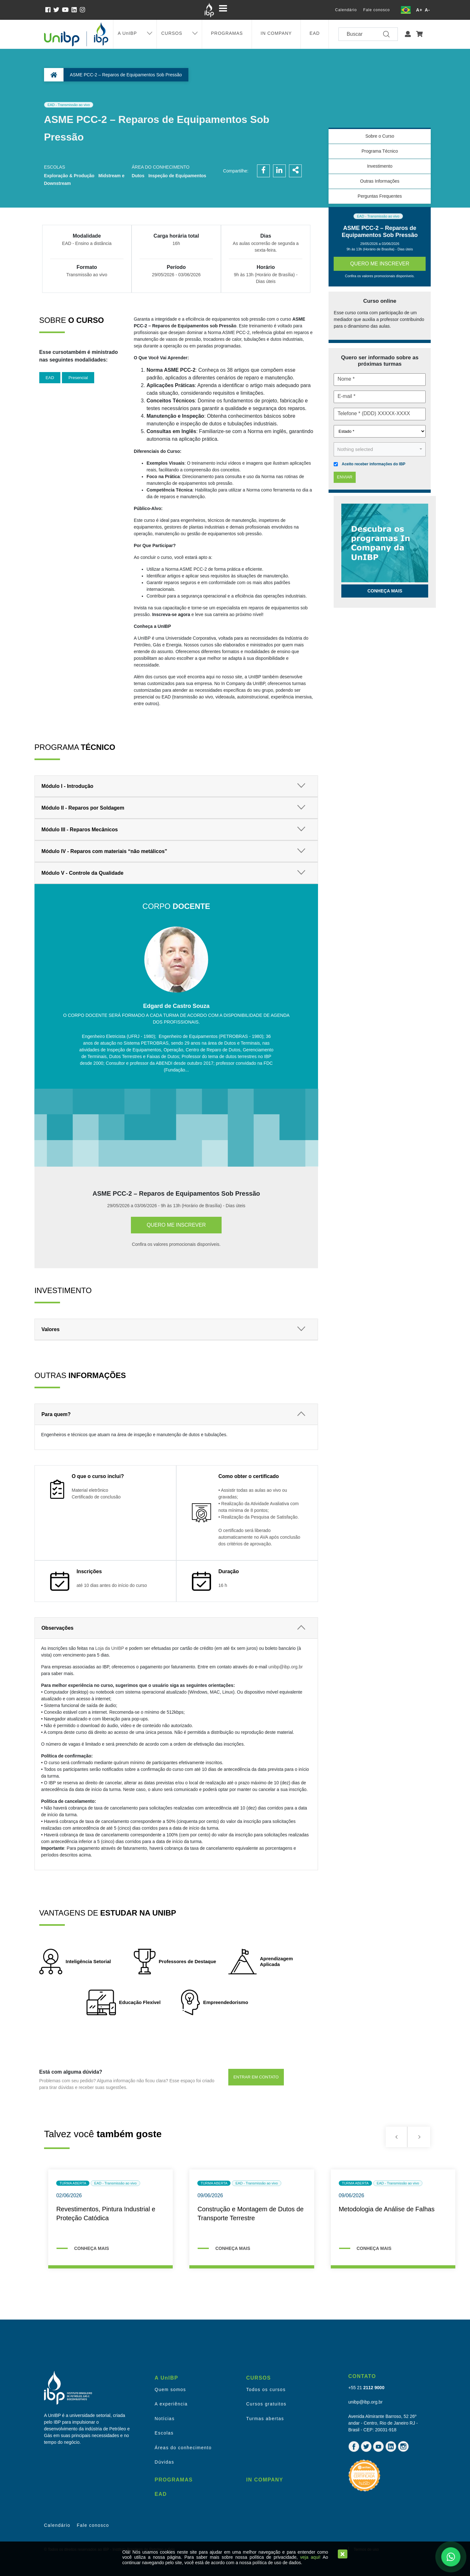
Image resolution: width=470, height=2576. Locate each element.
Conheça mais (385, 590)
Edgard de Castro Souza (176, 1006)
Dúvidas (164, 2462)
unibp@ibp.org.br (285, 1666)
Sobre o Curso (379, 136)
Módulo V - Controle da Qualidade (83, 873)
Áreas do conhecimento (183, 2447)
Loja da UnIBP (109, 1648)
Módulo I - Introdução (68, 786)
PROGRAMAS (227, 33)
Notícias (165, 2418)
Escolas (164, 2432)
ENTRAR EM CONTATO (256, 2077)
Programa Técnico (379, 151)
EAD (315, 33)
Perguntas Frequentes (380, 196)
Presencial (78, 377)
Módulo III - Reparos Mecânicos (80, 829)
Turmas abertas (265, 2418)
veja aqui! (310, 2557)
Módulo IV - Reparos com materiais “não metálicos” (104, 851)
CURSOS (171, 33)
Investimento (379, 166)
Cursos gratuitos (266, 2403)
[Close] (342, 2553)
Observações (58, 1628)
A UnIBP (127, 33)
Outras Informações (379, 181)
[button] (408, 34)
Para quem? (56, 1414)
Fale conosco (376, 10)
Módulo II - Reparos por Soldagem (83, 808)
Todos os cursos (266, 2389)
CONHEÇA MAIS (91, 2248)
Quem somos (170, 2389)
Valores (51, 1329)
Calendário (346, 10)
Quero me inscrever (176, 1225)
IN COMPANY (276, 33)
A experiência (171, 2403)
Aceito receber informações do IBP (373, 464)
